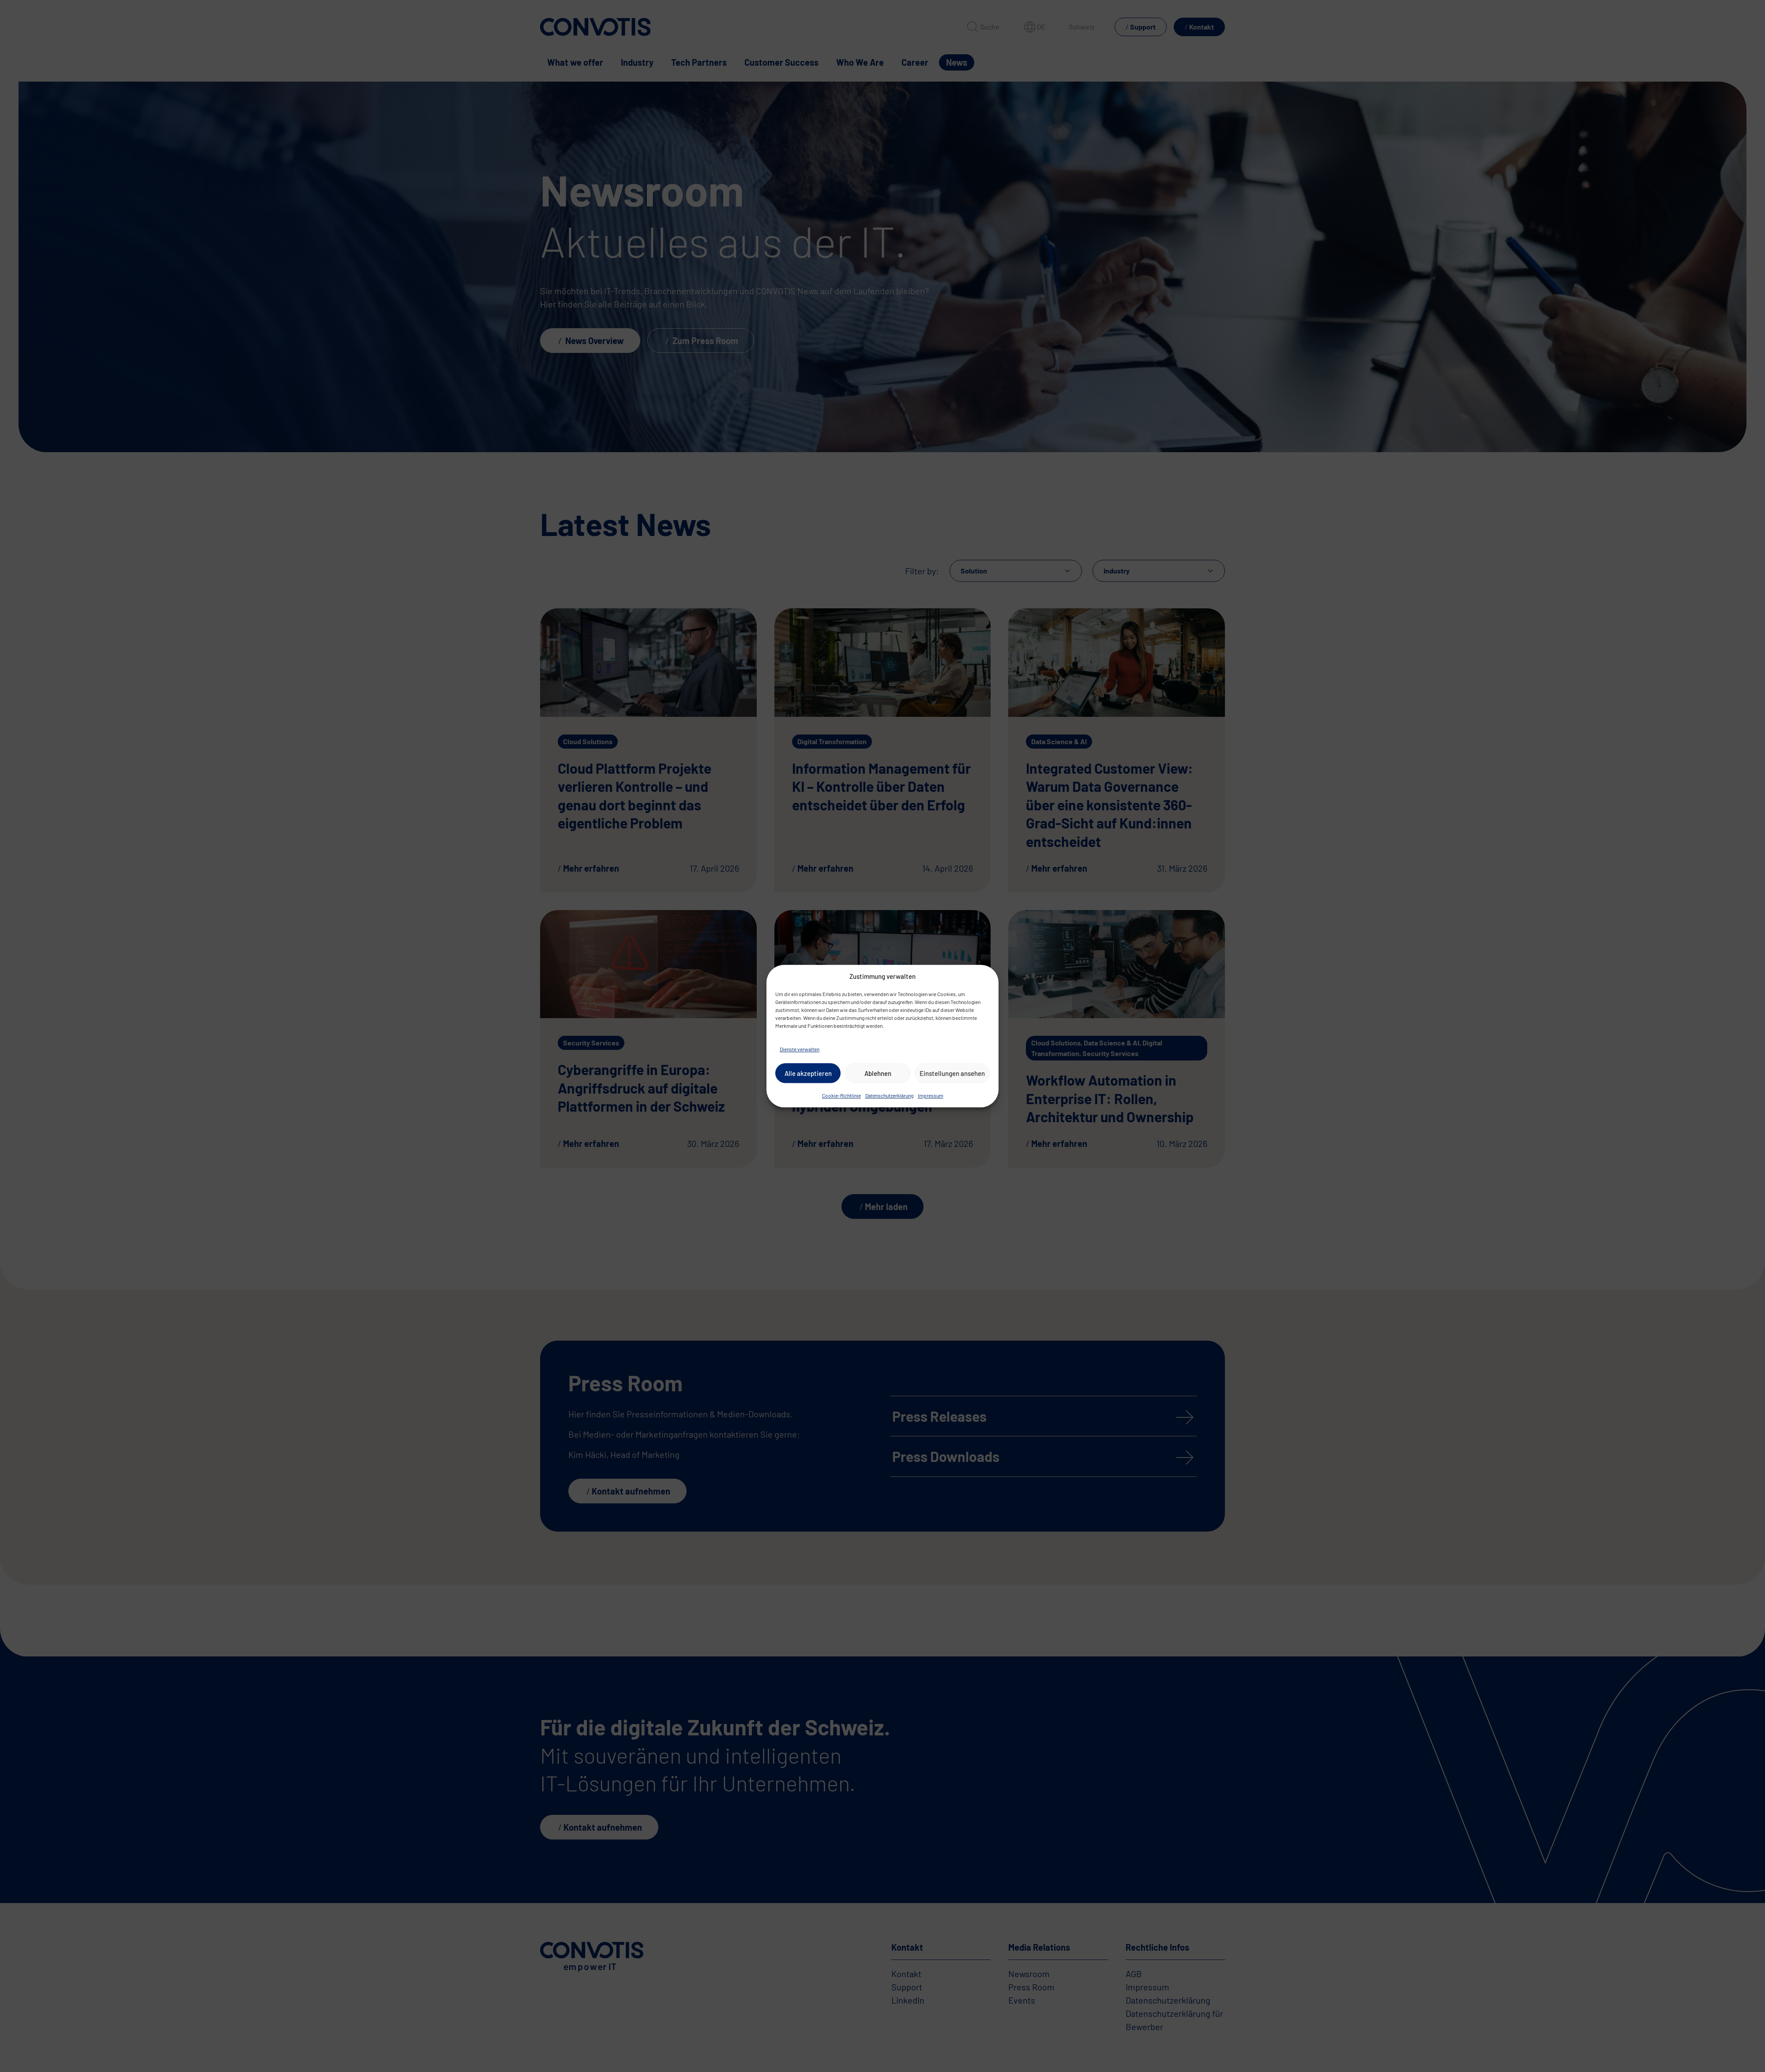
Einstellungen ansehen (952, 1073)
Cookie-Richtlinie (841, 1095)
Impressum (930, 1095)
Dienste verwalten (799, 1049)
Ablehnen (877, 1073)
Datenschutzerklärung (889, 1095)
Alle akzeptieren (808, 1073)
